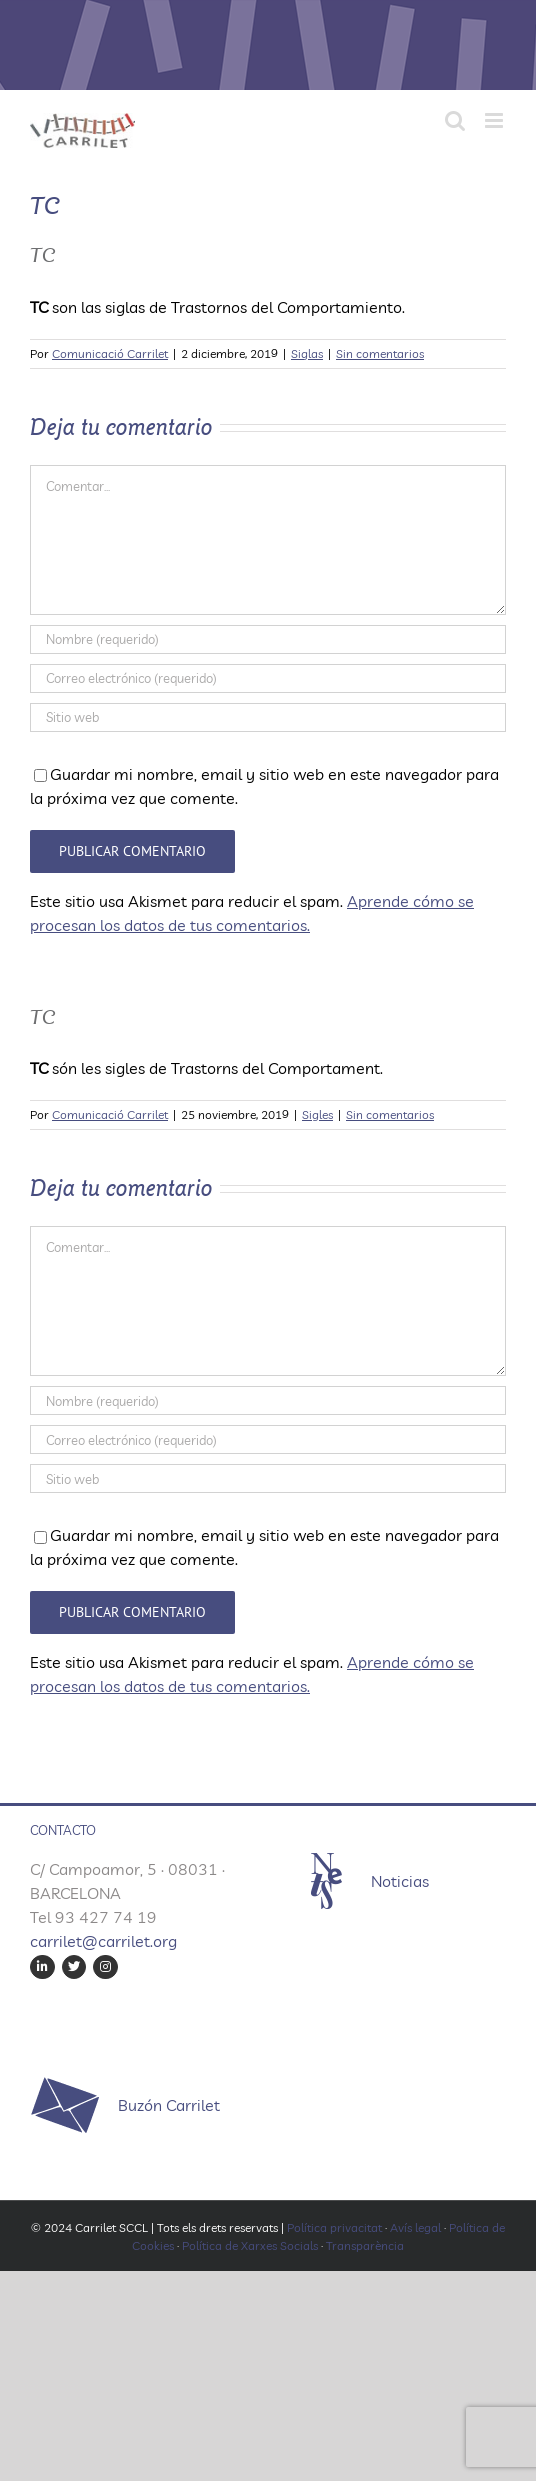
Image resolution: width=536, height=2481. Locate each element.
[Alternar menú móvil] (495, 120)
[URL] (268, 717)
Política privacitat (334, 2227)
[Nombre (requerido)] (268, 639)
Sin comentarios (380, 353)
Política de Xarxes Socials (250, 2245)
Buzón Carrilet (169, 2105)
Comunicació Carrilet (110, 353)
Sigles (317, 1114)
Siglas (307, 353)
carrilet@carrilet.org (103, 1941)
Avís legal (415, 2227)
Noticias (400, 1881)
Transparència (365, 2245)
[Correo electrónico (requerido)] (268, 678)
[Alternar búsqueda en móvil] (455, 120)
